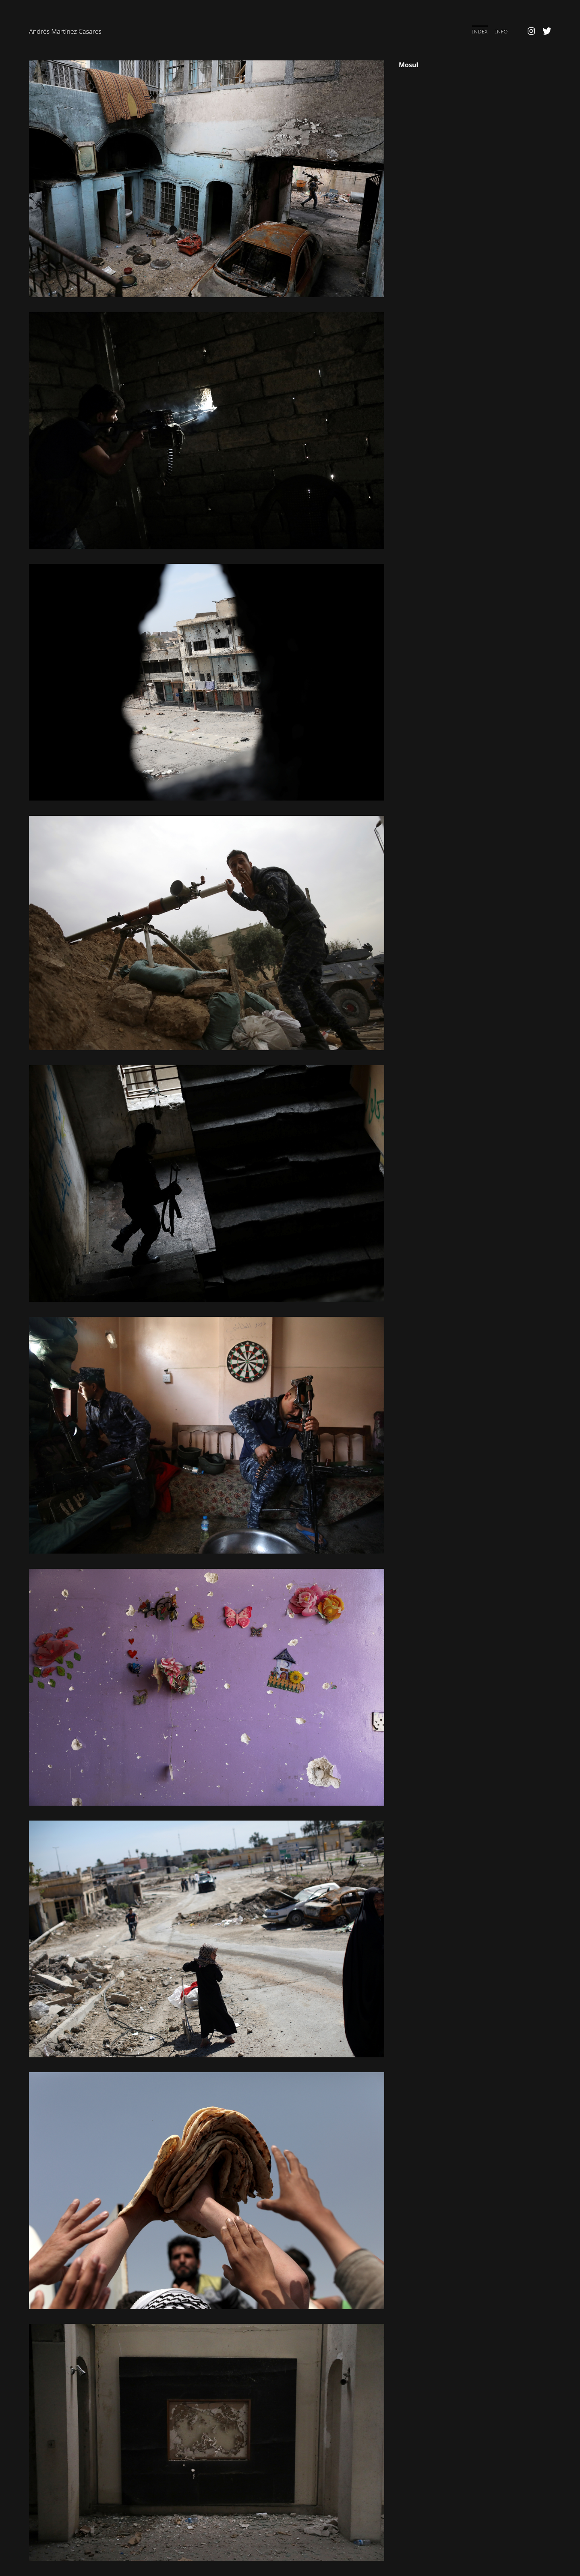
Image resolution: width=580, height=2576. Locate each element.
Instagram (531, 31)
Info (501, 31)
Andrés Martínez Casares (65, 31)
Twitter (547, 31)
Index (480, 31)
